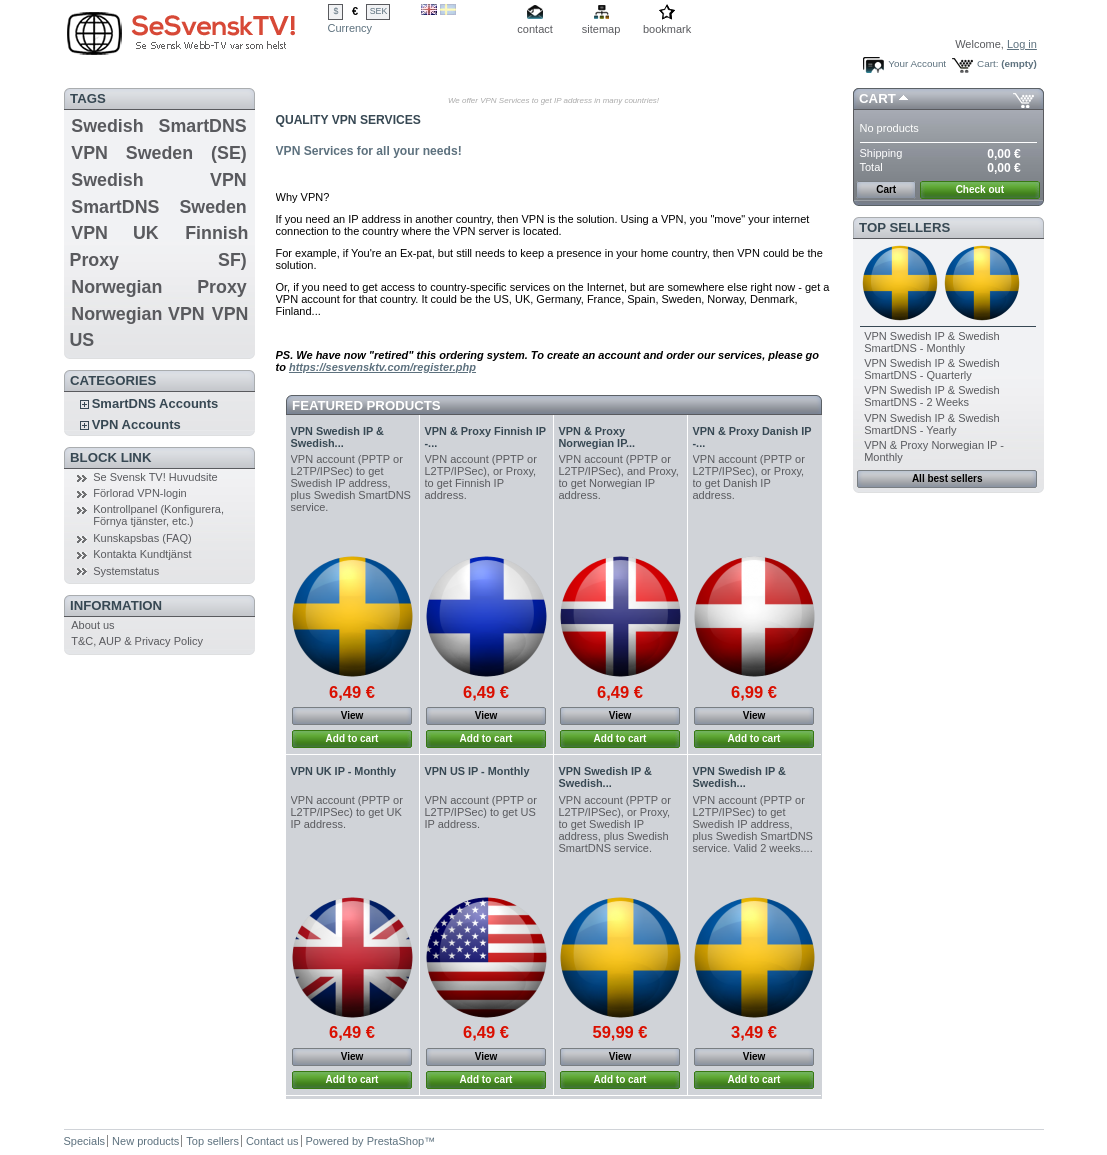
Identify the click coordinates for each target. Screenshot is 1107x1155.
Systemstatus (126, 571)
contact (534, 29)
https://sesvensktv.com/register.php (382, 367)
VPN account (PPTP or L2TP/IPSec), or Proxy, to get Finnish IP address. (481, 477)
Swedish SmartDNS (158, 126)
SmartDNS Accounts (155, 403)
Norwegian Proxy (158, 287)
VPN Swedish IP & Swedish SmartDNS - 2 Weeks (932, 396)
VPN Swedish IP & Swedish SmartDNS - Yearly (932, 424)
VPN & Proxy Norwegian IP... (597, 437)
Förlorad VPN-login (140, 493)
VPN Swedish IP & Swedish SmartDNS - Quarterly (932, 369)
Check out (980, 189)
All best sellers (947, 478)
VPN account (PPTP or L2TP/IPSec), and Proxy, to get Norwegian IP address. (619, 477)
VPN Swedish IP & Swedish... (337, 437)
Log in (1022, 44)
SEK (379, 11)
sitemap (601, 29)
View (352, 715)
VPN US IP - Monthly (477, 771)
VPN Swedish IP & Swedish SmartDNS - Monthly (932, 342)
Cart (877, 98)
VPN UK (114, 233)
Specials (85, 1141)
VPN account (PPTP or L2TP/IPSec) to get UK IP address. (347, 812)
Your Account (917, 63)
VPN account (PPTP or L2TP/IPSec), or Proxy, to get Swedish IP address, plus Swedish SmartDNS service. (615, 824)
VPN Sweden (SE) (158, 153)
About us (92, 625)
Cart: (987, 63)
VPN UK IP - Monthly (344, 771)
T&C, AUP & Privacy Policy (137, 641)
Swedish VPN (158, 180)
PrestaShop (395, 1141)
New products (145, 1141)
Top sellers (904, 227)
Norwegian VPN (137, 314)
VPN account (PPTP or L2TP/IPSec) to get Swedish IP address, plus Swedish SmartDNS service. (351, 483)
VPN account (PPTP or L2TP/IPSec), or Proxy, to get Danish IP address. (749, 477)
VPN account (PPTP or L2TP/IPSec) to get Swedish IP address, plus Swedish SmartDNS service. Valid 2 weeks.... (753, 824)
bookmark (667, 29)
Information (116, 605)
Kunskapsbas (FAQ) (142, 538)
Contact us (272, 1141)
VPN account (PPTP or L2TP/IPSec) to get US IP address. (481, 812)
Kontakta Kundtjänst (142, 554)
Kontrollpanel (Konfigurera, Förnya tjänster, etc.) (158, 515)
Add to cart (352, 738)
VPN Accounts (136, 424)
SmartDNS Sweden (158, 207)
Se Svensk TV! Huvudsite (155, 477)
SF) (232, 260)
